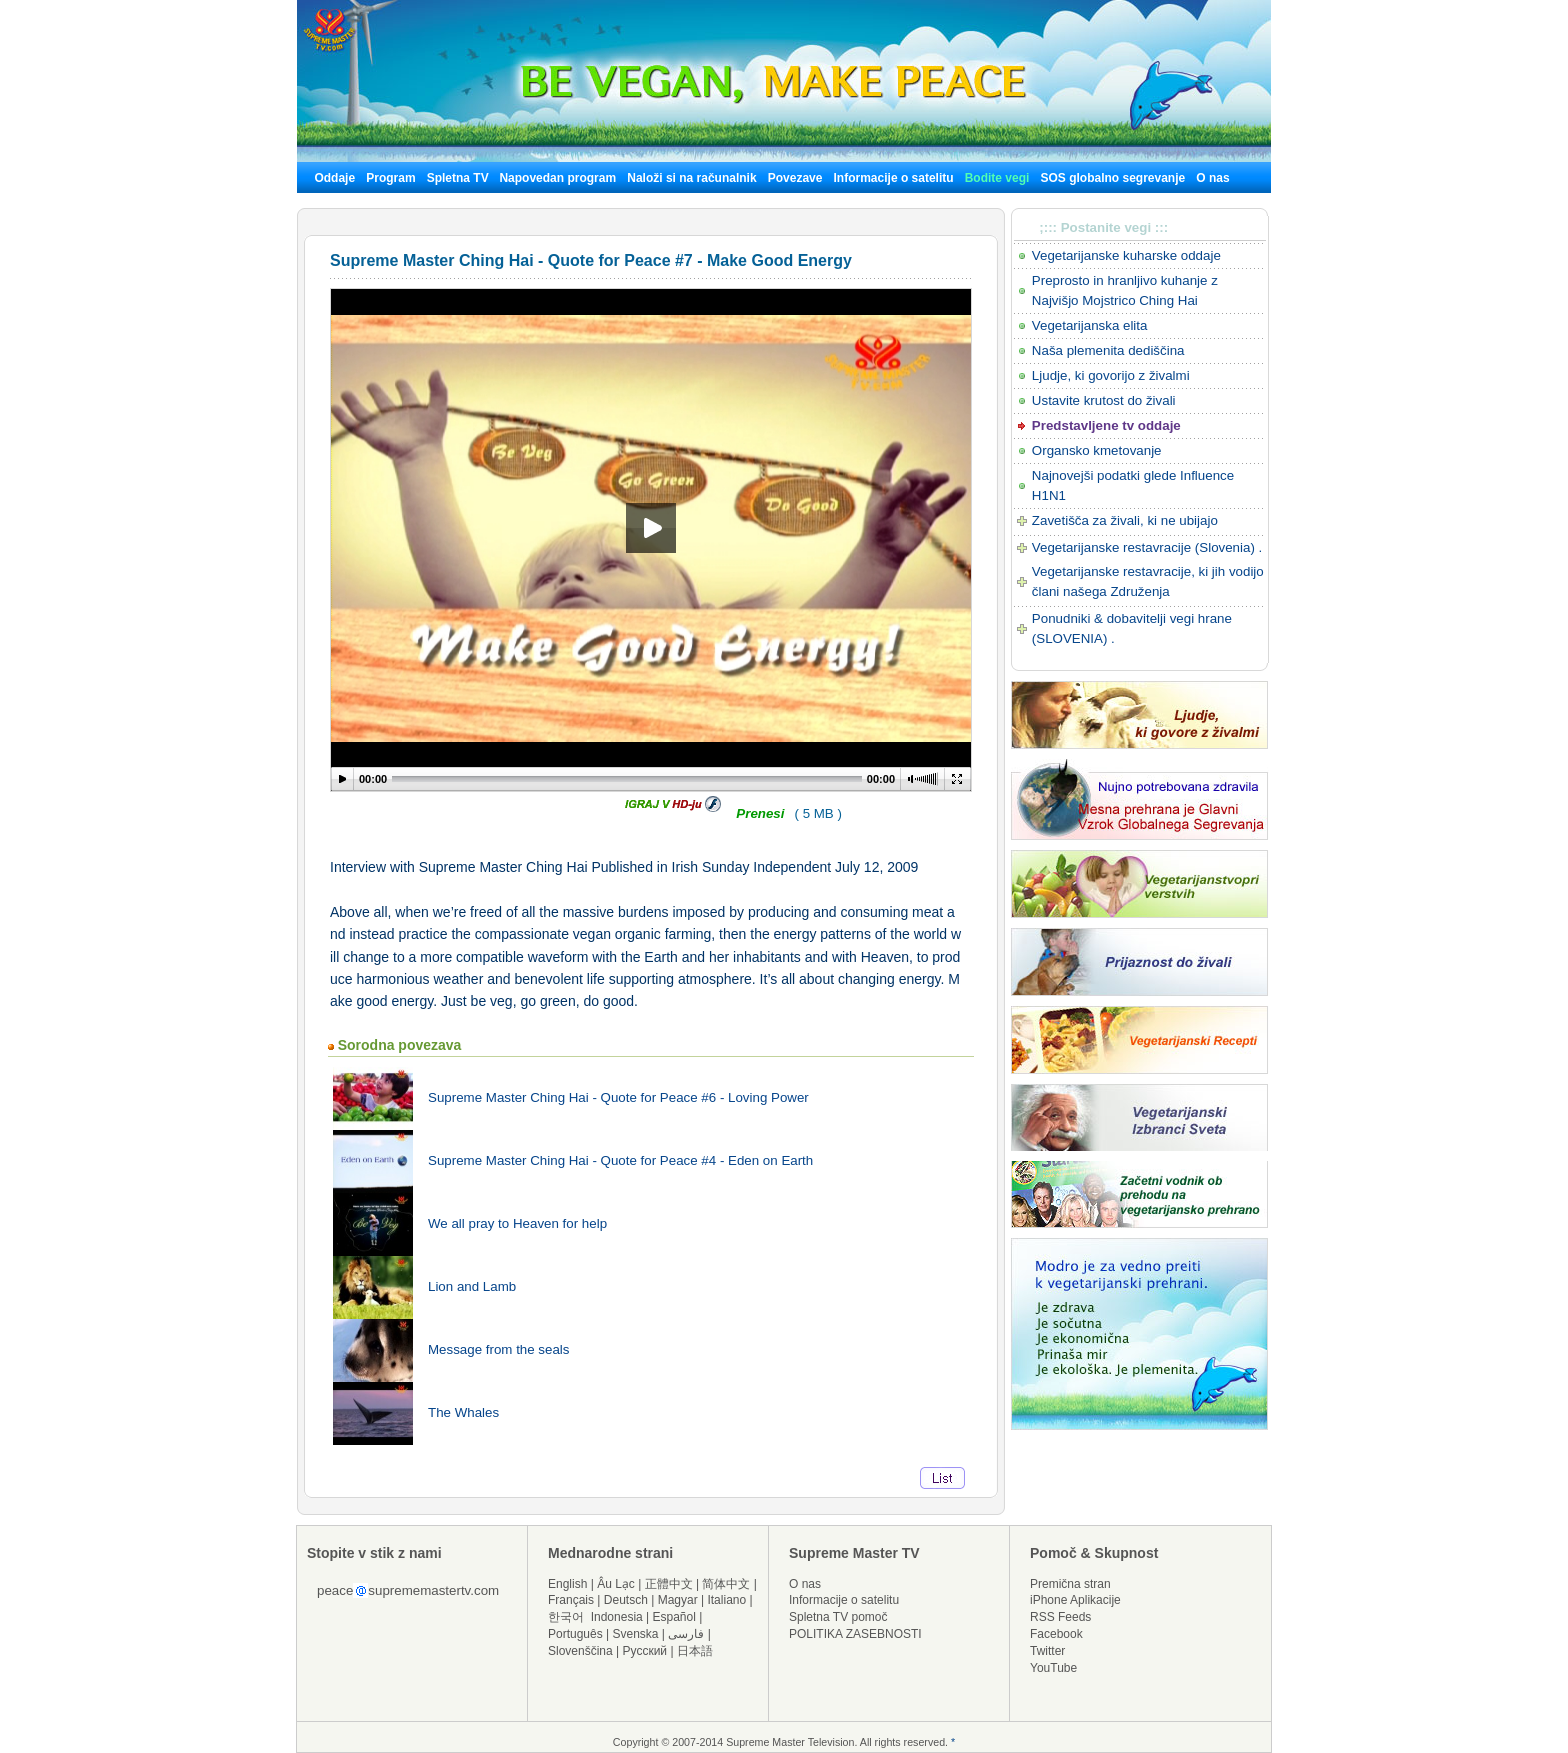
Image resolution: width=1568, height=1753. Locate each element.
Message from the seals (499, 1349)
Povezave (795, 178)
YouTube (1053, 1668)
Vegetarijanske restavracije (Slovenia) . (1147, 547)
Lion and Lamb (472, 1286)
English (567, 1584)
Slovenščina (580, 1651)
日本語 (695, 1651)
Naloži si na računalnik (691, 178)
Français (571, 1600)
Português (575, 1634)
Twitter (1047, 1651)
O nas (1212, 178)
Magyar (678, 1600)
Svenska (636, 1634)
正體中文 (669, 1584)
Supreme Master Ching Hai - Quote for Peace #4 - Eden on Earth (620, 1160)
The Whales (463, 1412)
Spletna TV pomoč (838, 1617)
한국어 (566, 1617)
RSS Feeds (1060, 1617)
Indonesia (617, 1617)
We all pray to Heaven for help (517, 1223)
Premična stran (1070, 1584)
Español (674, 1617)
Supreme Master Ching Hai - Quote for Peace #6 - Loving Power (618, 1097)
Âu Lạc (616, 1584)
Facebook (1056, 1634)
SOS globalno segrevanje (1112, 178)
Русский (645, 1651)
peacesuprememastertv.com (408, 1590)
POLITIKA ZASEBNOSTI (855, 1634)
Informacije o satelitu (894, 178)
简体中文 (726, 1584)
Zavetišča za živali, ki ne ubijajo (1125, 520)
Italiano (726, 1600)
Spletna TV (459, 178)
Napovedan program (557, 178)
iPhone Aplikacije (1075, 1600)
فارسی (686, 1634)
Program (390, 178)
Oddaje (334, 178)
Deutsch (626, 1600)
